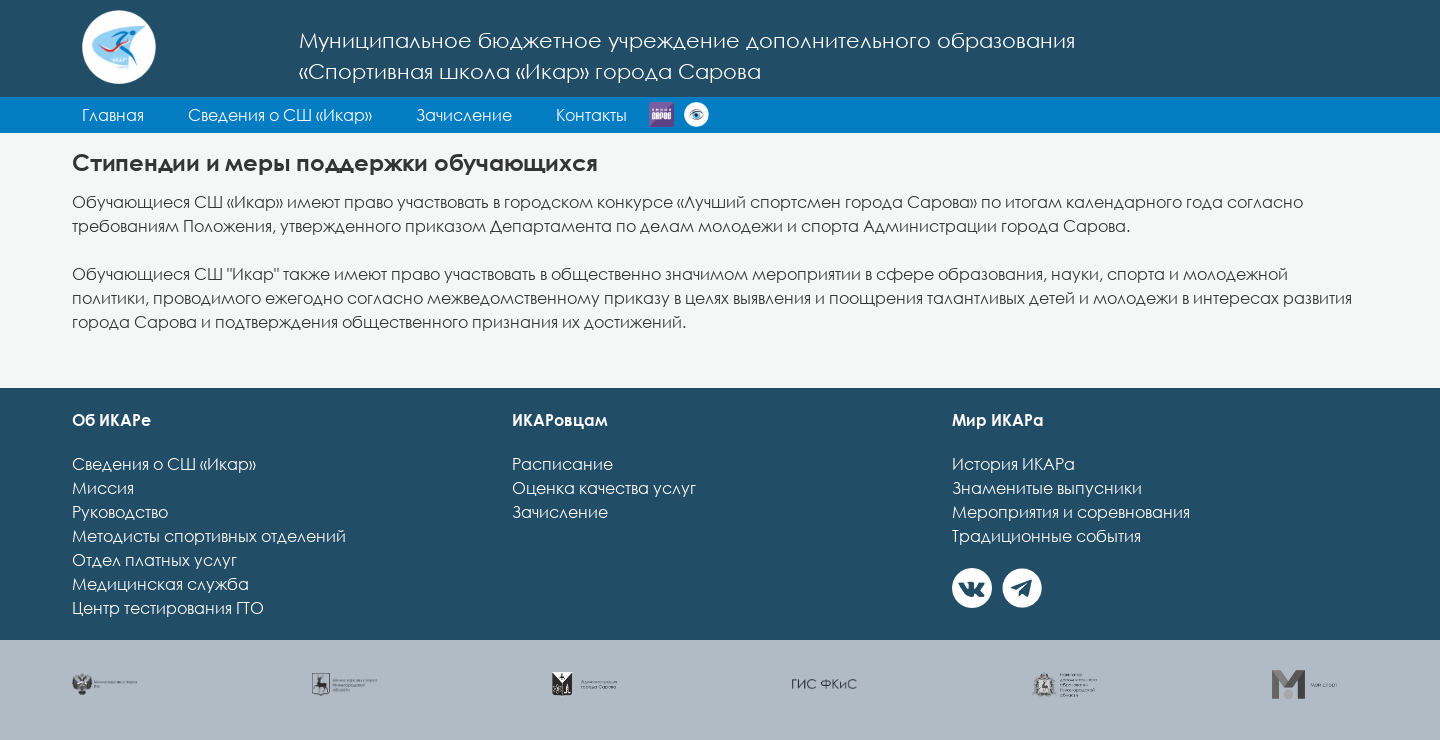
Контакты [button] (591, 115)
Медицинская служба (160, 584)
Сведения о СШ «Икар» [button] (280, 115)
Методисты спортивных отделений (209, 536)
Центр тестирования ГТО (168, 608)
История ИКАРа (1013, 464)
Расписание (562, 464)
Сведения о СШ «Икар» (164, 464)
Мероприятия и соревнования (1071, 512)
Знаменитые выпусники (1047, 488)
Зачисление (560, 512)
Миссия (103, 488)
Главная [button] (113, 115)
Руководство (120, 512)
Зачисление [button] (464, 115)
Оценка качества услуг (604, 488)
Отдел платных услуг (154, 560)
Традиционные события (1046, 536)
